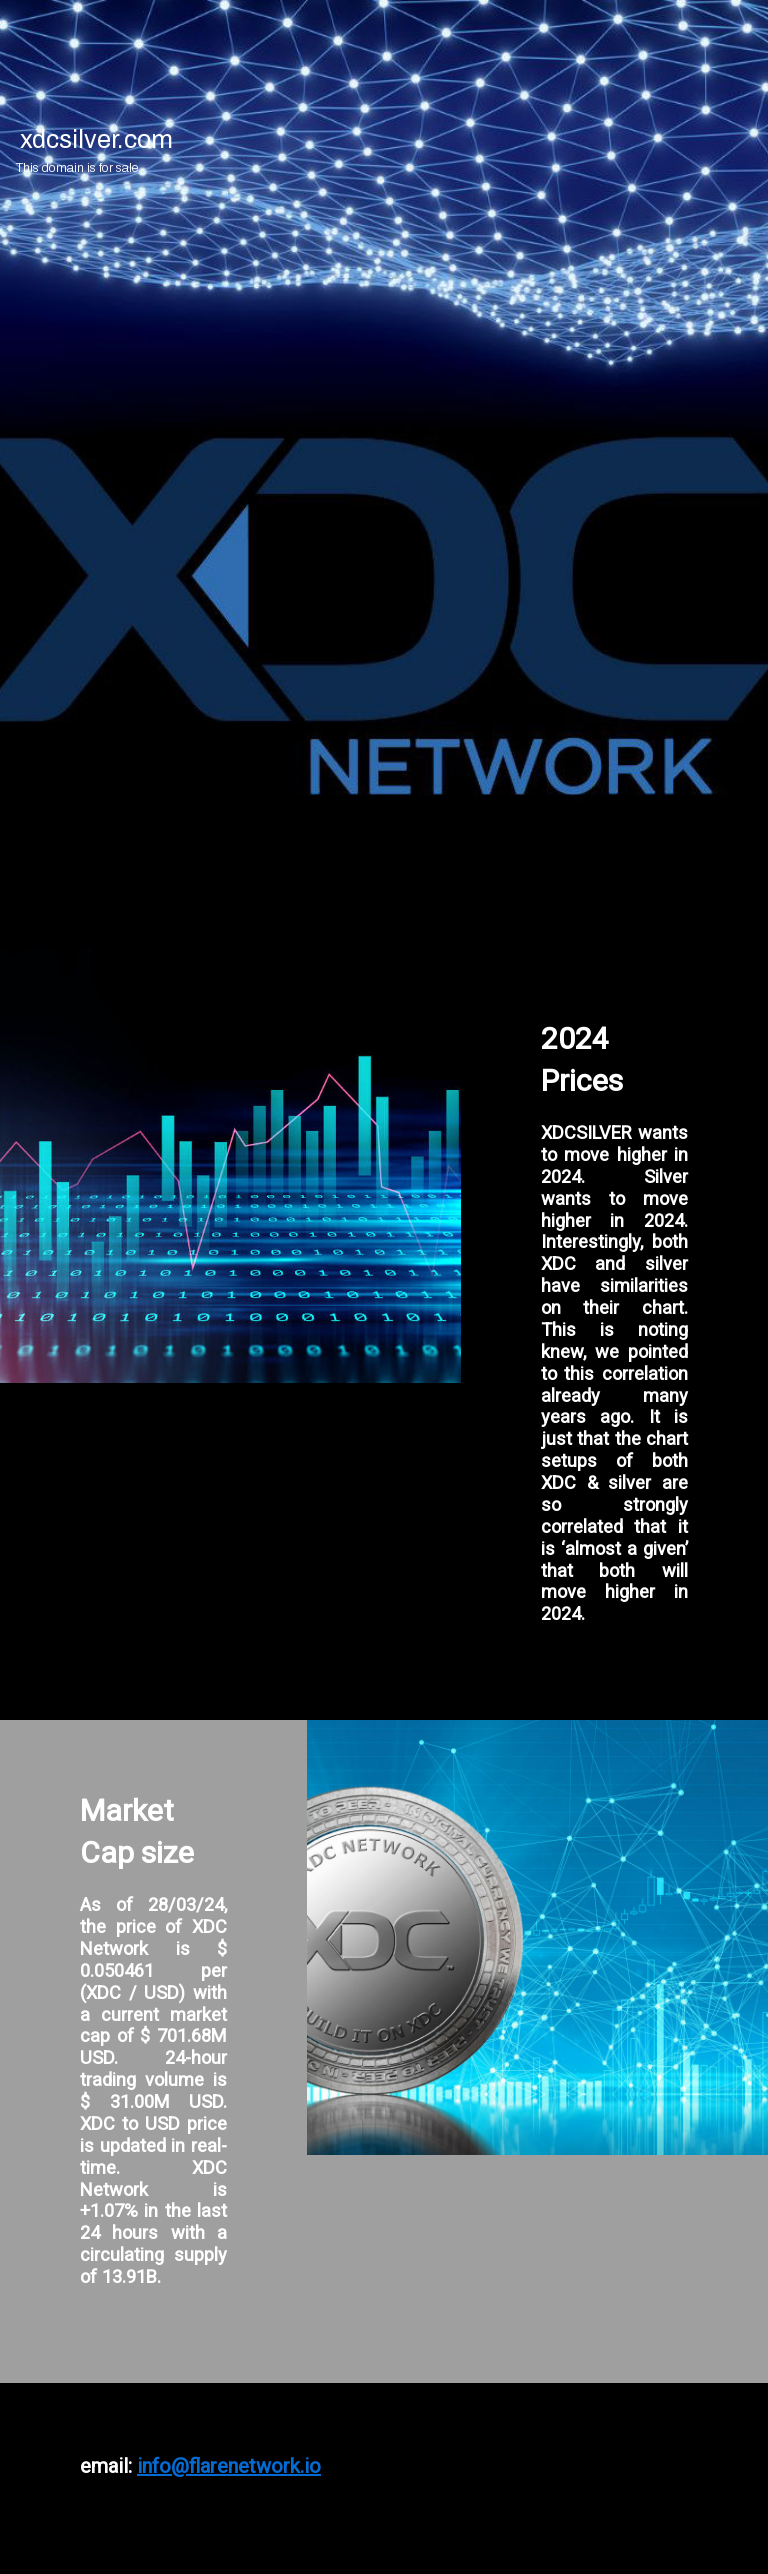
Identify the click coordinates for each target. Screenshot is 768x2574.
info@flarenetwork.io (229, 2466)
